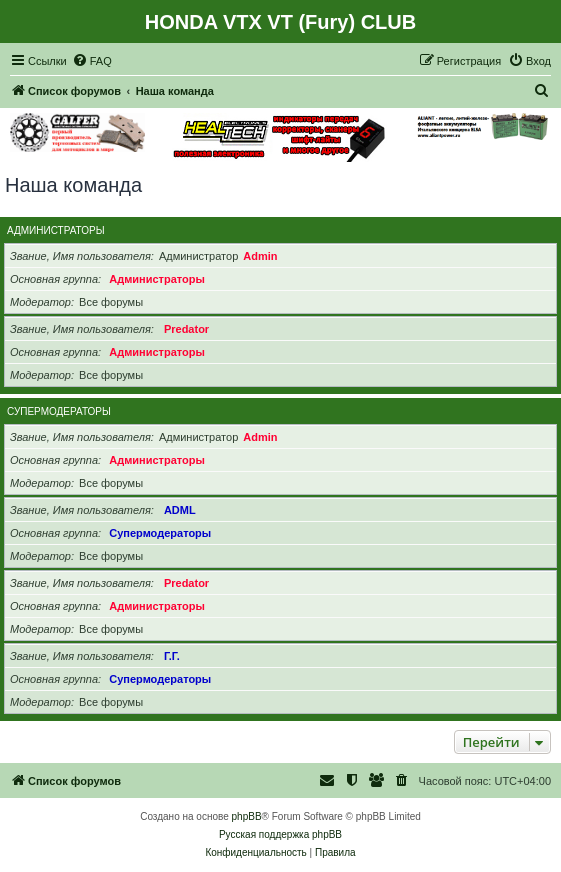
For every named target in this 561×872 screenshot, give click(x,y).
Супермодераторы (59, 411)
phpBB (247, 816)
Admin (260, 256)
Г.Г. (172, 656)
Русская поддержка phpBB (280, 834)
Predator (186, 329)
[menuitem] (92, 61)
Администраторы (56, 230)
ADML (180, 510)
